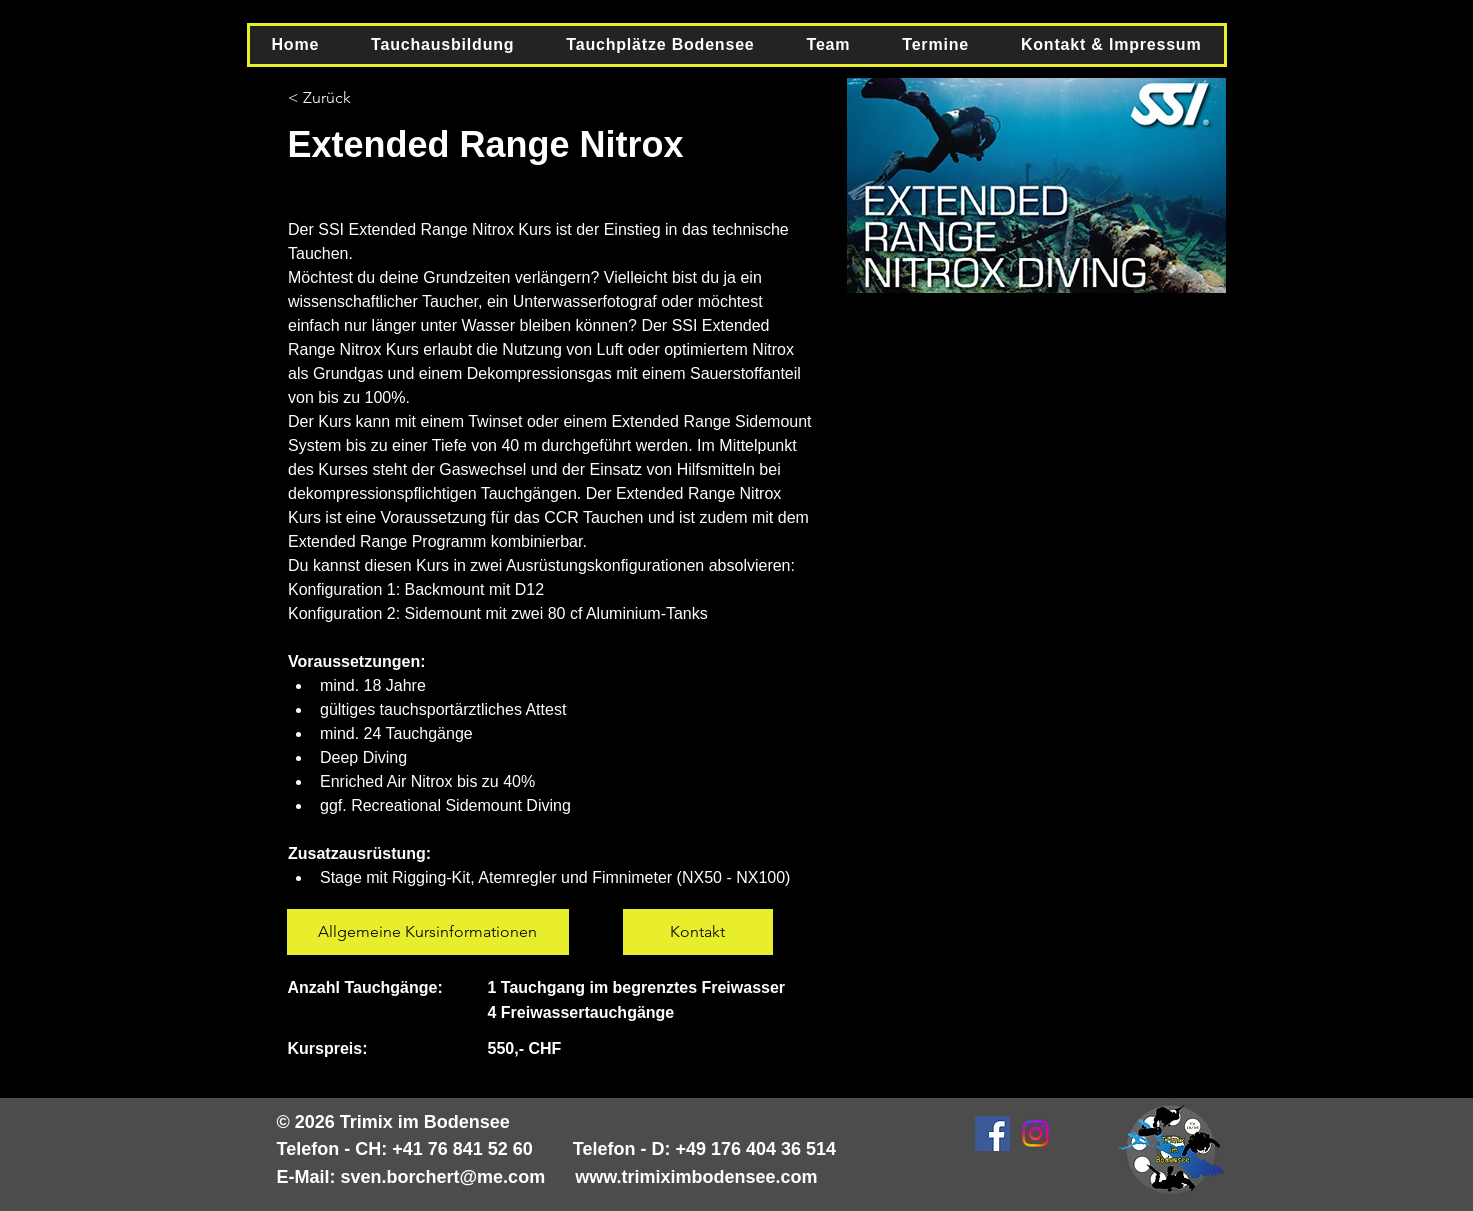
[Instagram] (1035, 1133)
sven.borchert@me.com (443, 1177)
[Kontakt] (698, 932)
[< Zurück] (343, 98)
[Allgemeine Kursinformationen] (428, 932)
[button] (442, 45)
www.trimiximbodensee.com (696, 1177)
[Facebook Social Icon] (992, 1133)
